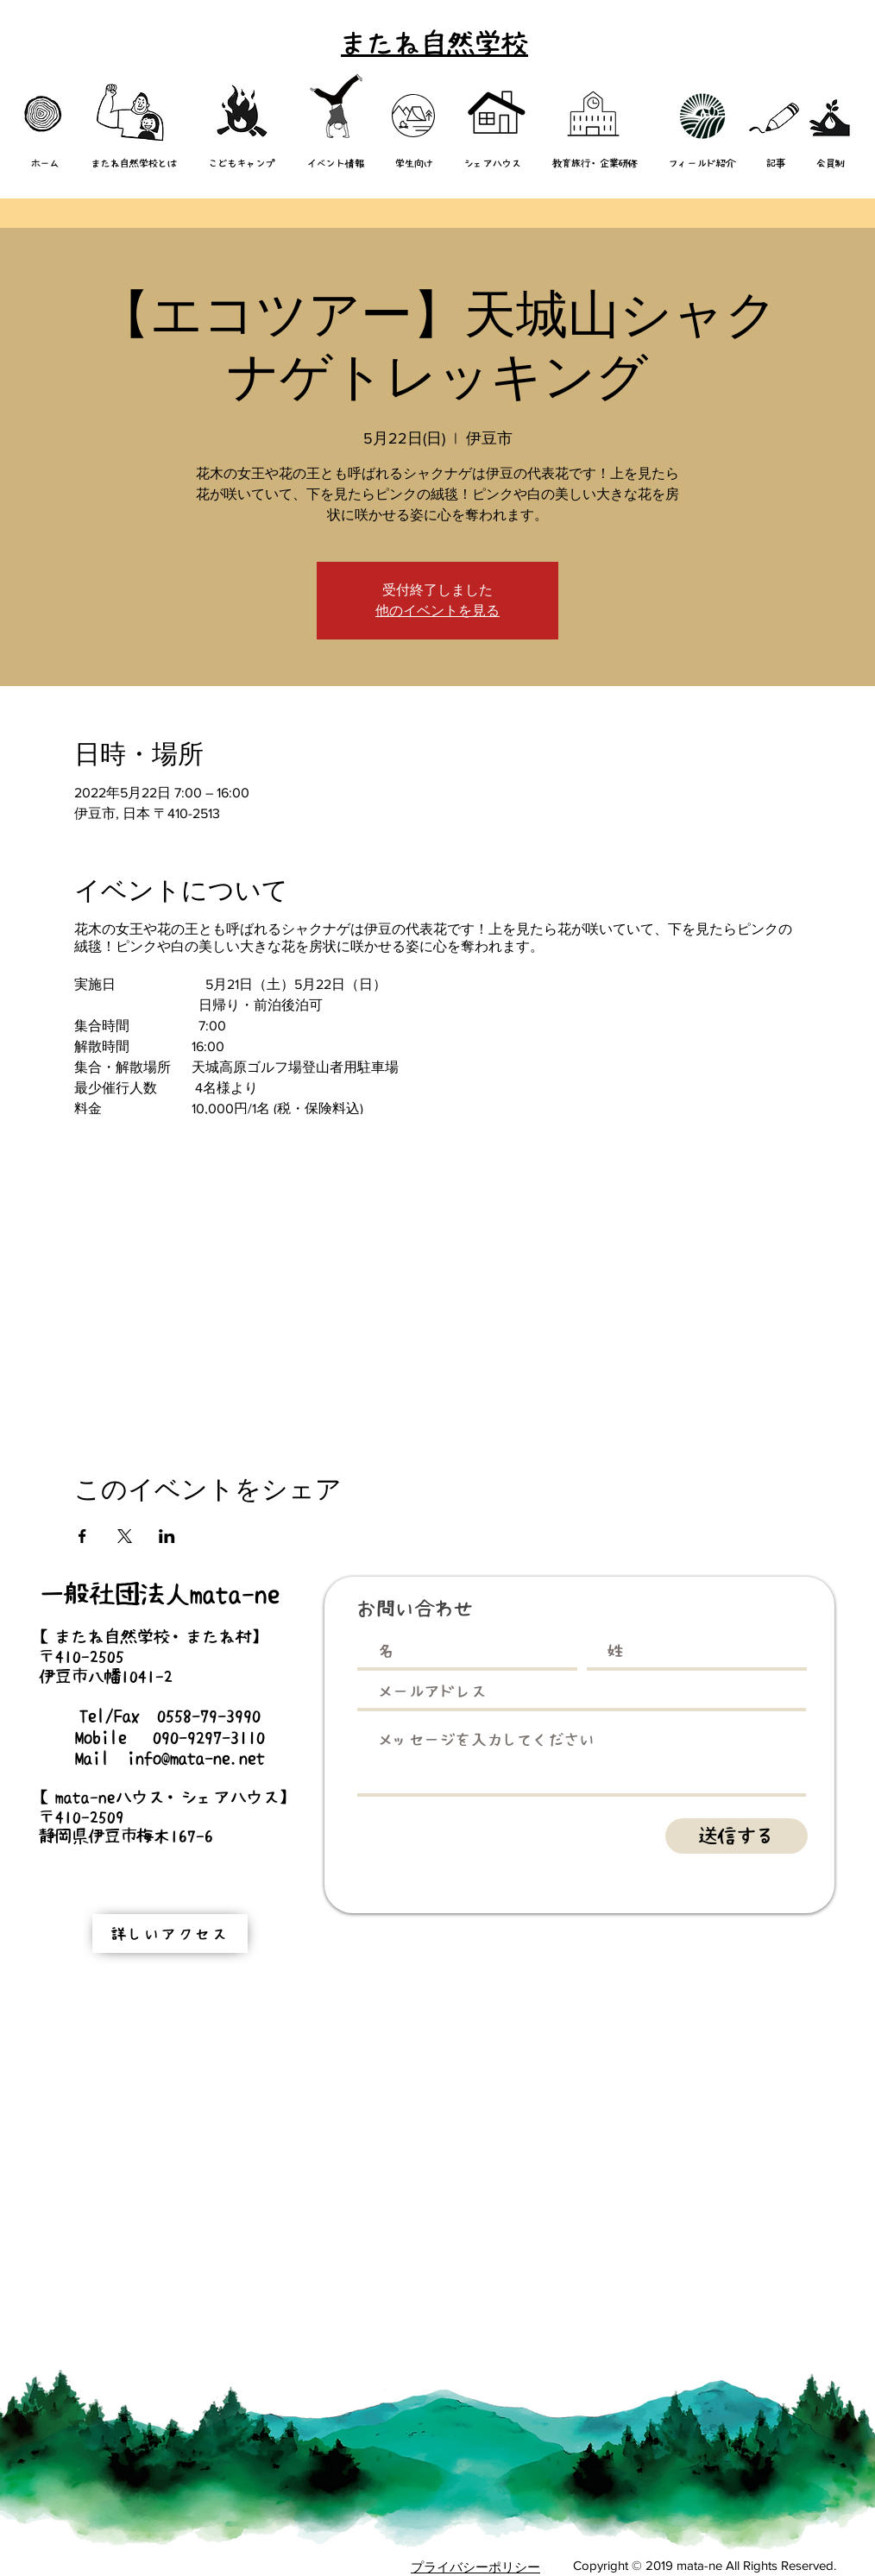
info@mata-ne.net (196, 1758)
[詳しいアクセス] (170, 1933)
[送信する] (736, 1836)
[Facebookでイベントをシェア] (82, 1536)
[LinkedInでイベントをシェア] (167, 1536)
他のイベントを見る (437, 610)
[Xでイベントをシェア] (124, 1536)
